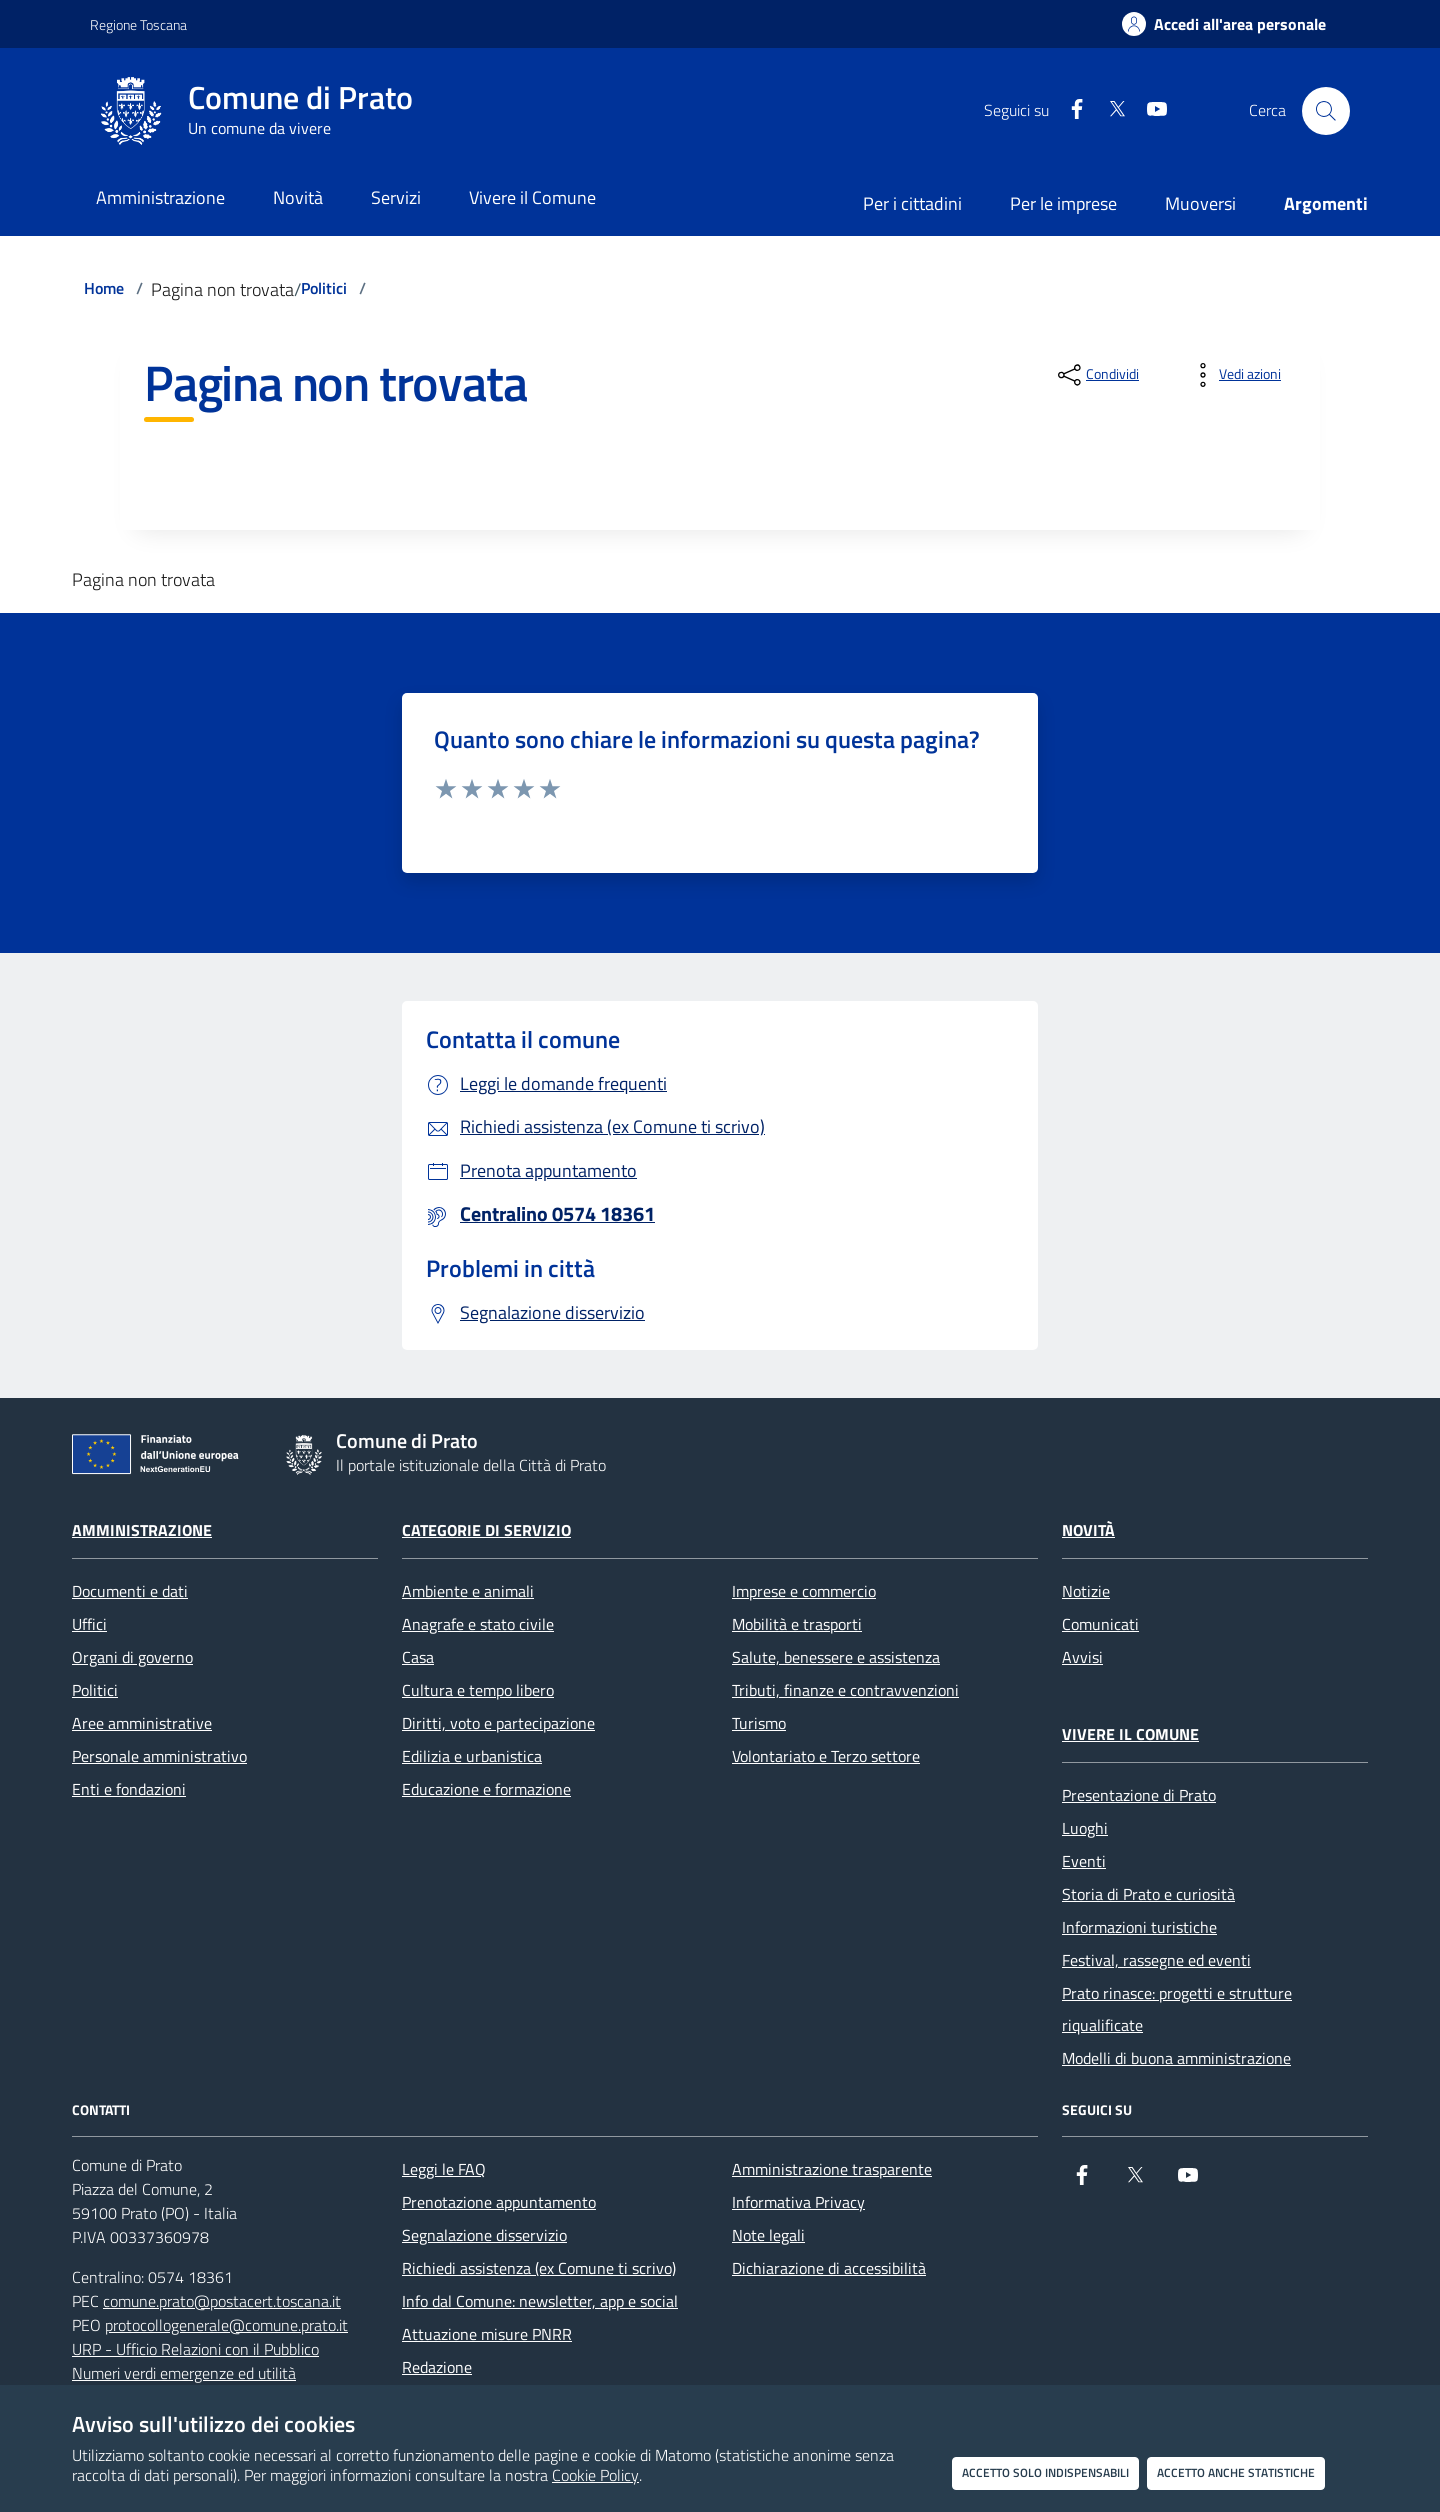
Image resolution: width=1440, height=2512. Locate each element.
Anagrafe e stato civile (478, 1624)
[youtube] (1149, 110)
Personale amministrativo (159, 1756)
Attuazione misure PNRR (487, 2334)
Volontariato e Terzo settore (826, 1756)
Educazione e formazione (486, 1789)
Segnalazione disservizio (484, 2235)
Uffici (89, 1624)
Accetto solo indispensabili (1045, 2472)
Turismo (759, 1723)
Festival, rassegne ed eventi (1156, 1960)
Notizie (1086, 1591)
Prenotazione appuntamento (499, 2202)
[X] (1109, 110)
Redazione (437, 2367)
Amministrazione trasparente (832, 2169)
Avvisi (1082, 1657)
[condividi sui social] (1096, 375)
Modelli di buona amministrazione (1176, 2058)
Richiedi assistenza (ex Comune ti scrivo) (539, 2268)
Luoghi (1085, 1828)
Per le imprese (1063, 203)
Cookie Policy (595, 2475)
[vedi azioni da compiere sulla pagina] (1234, 375)
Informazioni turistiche (1139, 1927)
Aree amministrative (142, 1723)
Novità (1088, 1530)
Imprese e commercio (804, 1591)
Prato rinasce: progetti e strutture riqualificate (1177, 2009)
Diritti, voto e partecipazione (498, 1723)
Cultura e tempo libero (478, 1690)
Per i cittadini (912, 203)
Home (104, 288)
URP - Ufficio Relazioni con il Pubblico (195, 2349)
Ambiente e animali (468, 1591)
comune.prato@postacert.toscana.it (222, 2301)
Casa (418, 1657)
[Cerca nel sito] (1326, 111)
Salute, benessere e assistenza (836, 1657)
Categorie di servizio (486, 1530)
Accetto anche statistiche (1236, 2472)
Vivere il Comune (1130, 1734)
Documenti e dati (130, 1591)
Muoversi (1200, 203)
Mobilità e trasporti (797, 1624)
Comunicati (1100, 1624)
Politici (324, 288)
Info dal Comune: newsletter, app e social (540, 2301)
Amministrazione (142, 1530)
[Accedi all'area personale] (1224, 24)
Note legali (768, 2235)
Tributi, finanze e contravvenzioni (845, 1690)
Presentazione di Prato (1139, 1795)
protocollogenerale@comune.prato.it (226, 2325)
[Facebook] (1069, 110)
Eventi (1084, 1861)
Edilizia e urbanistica (472, 1756)
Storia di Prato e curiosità (1148, 1894)
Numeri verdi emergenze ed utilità (184, 2373)
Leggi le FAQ (444, 2169)
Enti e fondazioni (129, 1789)
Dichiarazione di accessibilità (829, 2268)
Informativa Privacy (798, 2202)
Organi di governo (132, 1657)
